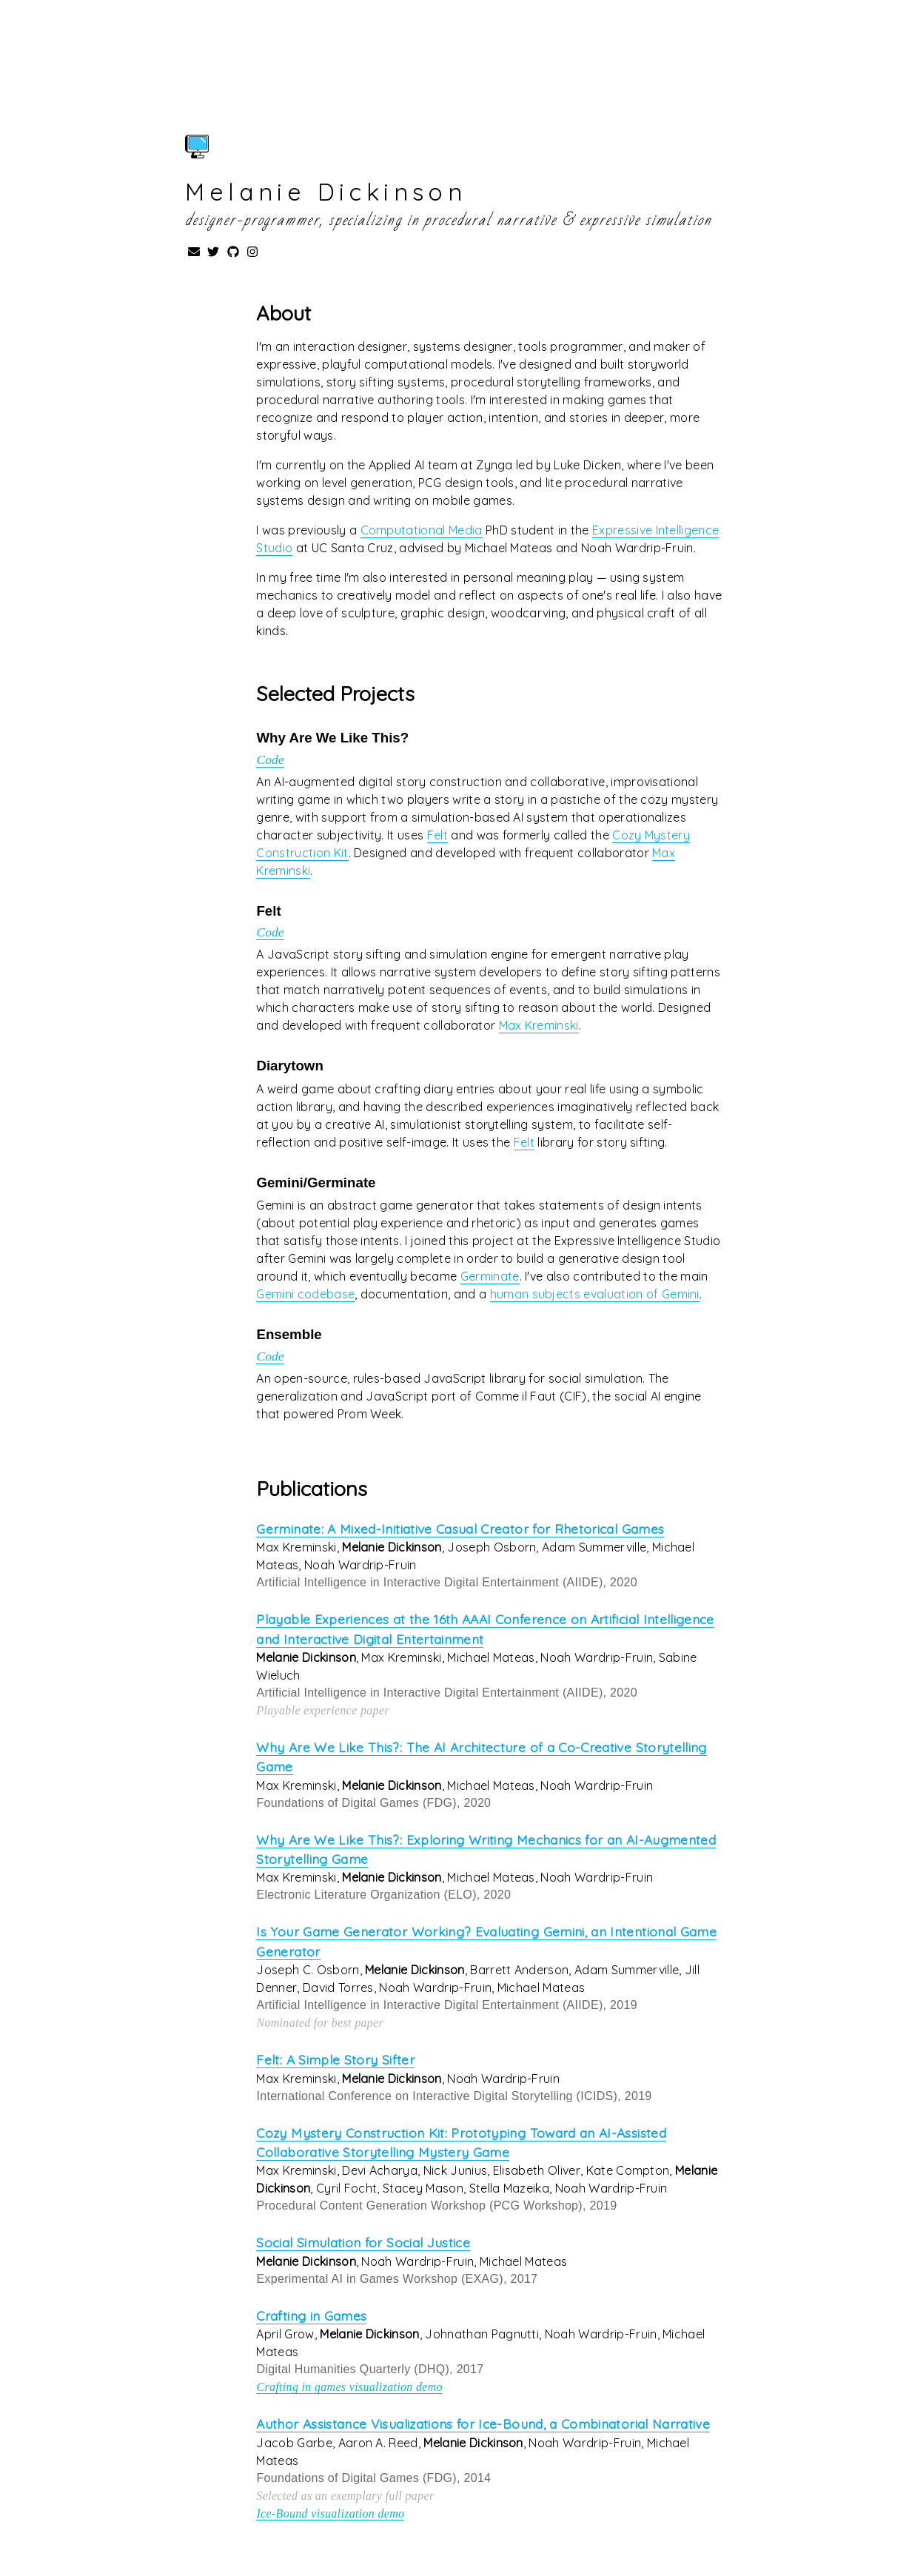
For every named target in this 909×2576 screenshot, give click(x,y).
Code (270, 759)
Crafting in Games (311, 2315)
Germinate (490, 1276)
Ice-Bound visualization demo (330, 2513)
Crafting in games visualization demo (349, 2387)
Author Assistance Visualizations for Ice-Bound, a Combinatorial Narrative (483, 2423)
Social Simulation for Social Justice (363, 2242)
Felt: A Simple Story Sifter (335, 2059)
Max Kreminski (539, 1025)
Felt (437, 835)
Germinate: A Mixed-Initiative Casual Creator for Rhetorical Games (460, 1528)
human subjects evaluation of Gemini (595, 1294)
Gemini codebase (305, 1294)
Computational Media (421, 530)
